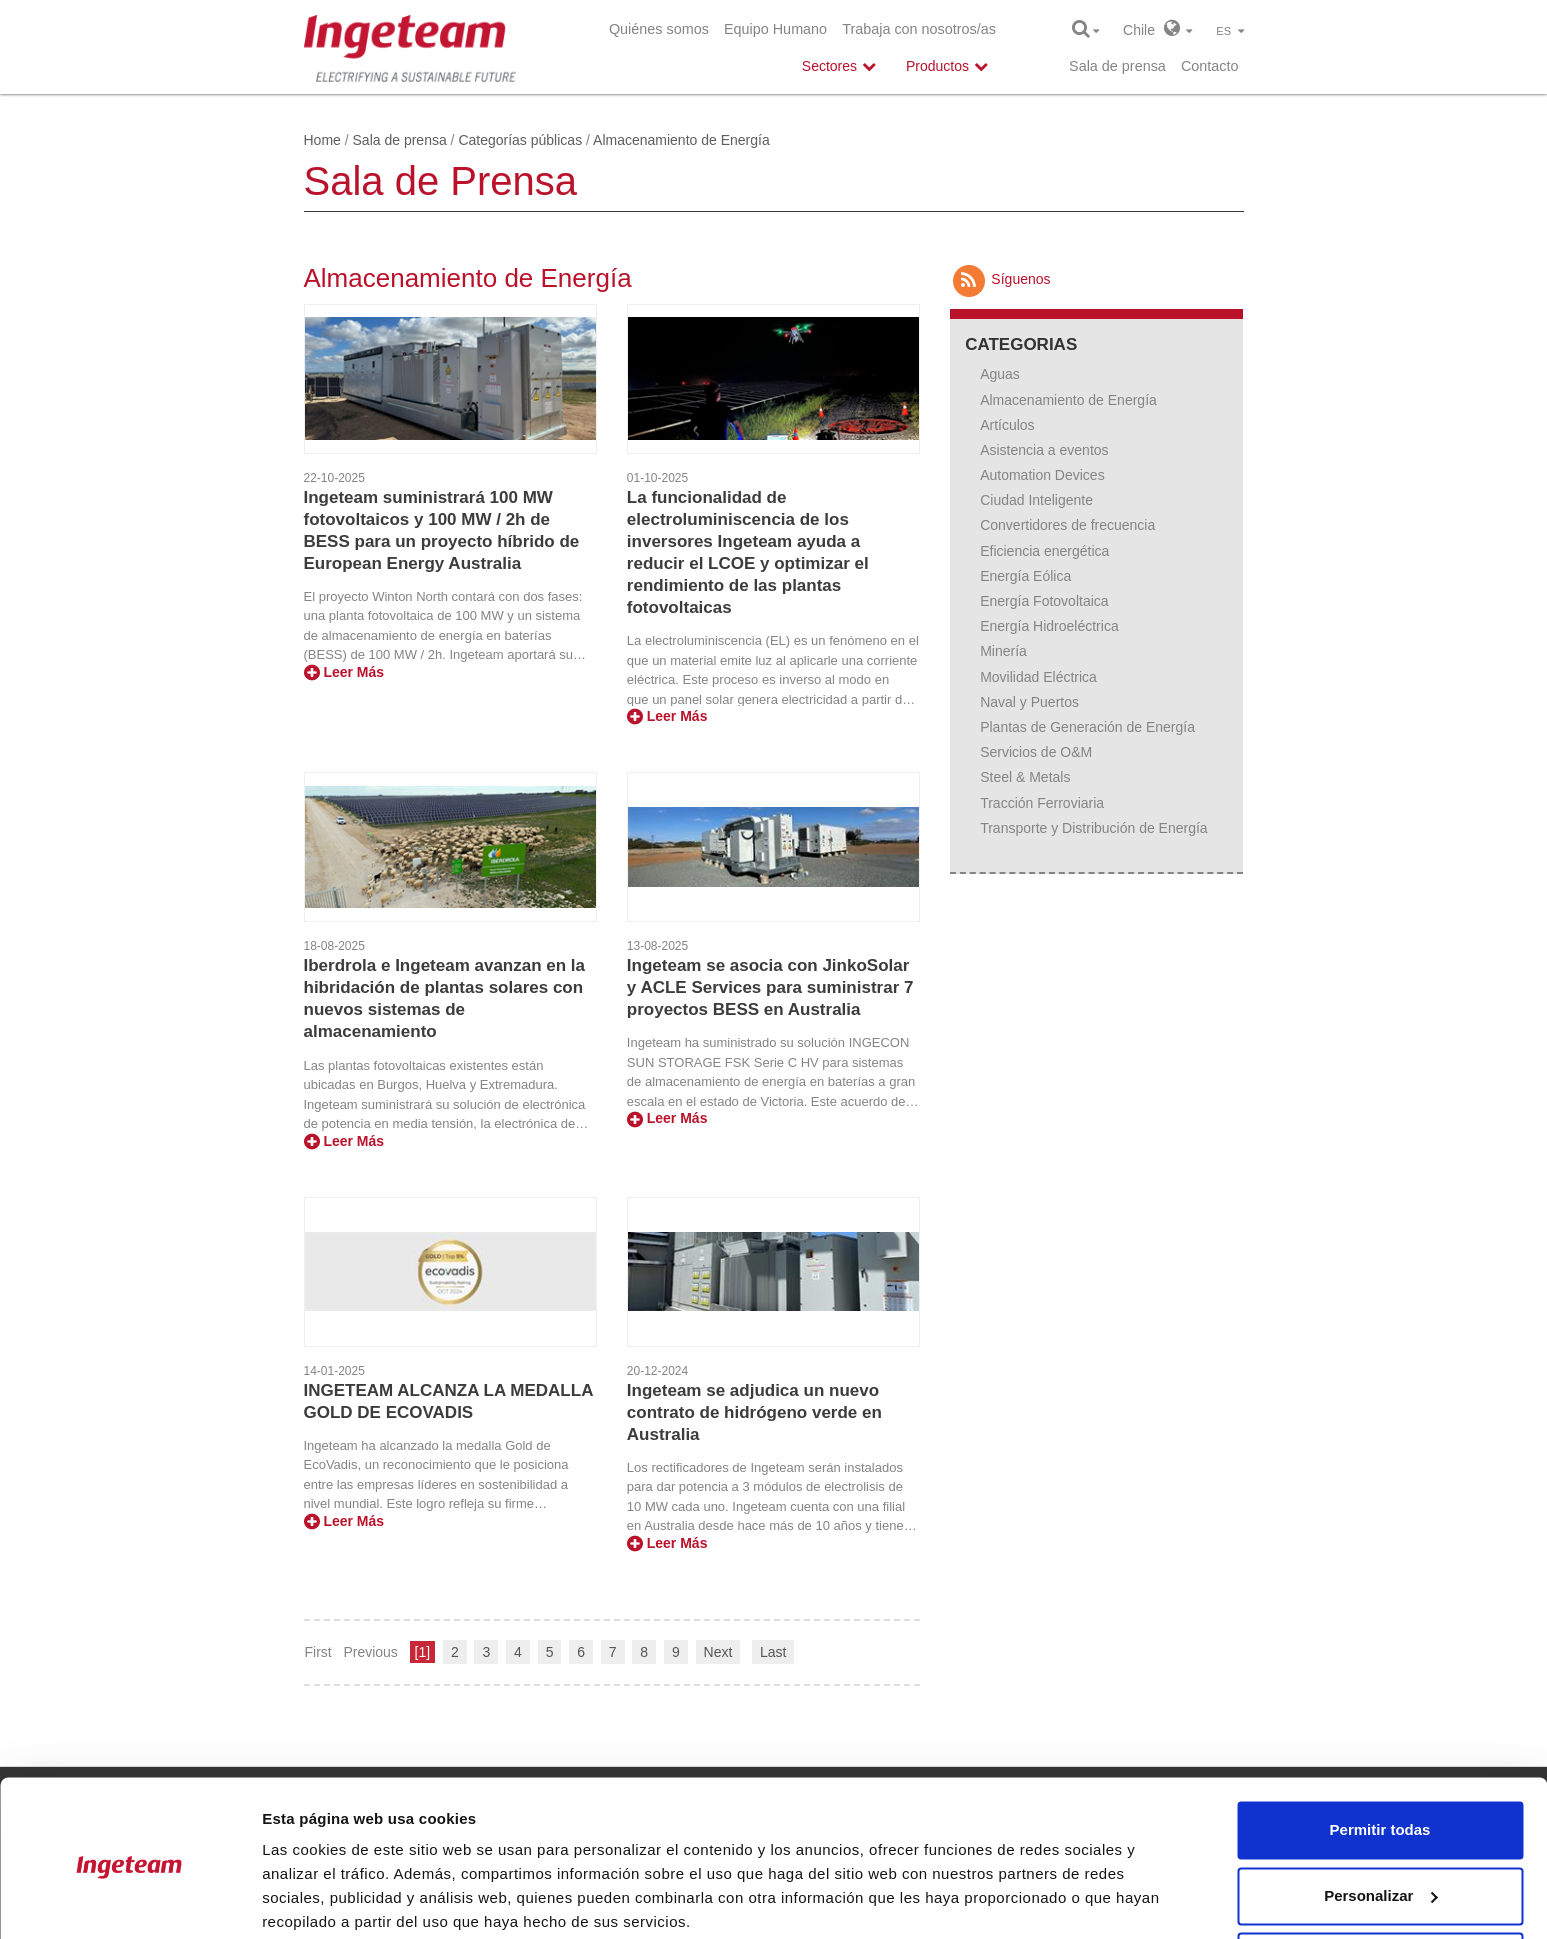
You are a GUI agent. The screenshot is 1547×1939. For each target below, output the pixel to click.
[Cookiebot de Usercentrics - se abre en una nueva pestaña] (129, 1900)
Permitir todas (1380, 1752)
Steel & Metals (1025, 777)
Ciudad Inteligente (1036, 500)
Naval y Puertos (1029, 702)
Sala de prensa (1117, 66)
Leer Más (344, 672)
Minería (1003, 651)
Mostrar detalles (320, 1899)
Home (322, 140)
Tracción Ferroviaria (1042, 803)
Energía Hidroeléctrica (1049, 626)
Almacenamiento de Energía (1068, 400)
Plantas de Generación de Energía (1087, 727)
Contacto (1210, 66)
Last (773, 1652)
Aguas (1000, 374)
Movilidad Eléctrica (1038, 677)
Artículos (1007, 425)
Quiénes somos (659, 29)
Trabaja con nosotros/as (919, 29)
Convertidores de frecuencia (1067, 525)
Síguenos (1000, 279)
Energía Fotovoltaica (1044, 601)
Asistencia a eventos (1044, 450)
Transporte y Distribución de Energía (1093, 828)
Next (718, 1652)
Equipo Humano (775, 29)
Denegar (1380, 1883)
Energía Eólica (1025, 576)
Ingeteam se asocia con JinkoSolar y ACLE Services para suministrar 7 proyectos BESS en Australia (770, 987)
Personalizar (1380, 1817)
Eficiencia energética (1044, 551)
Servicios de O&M (1036, 752)
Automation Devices (1042, 475)
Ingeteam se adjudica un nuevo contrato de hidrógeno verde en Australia (754, 1412)
